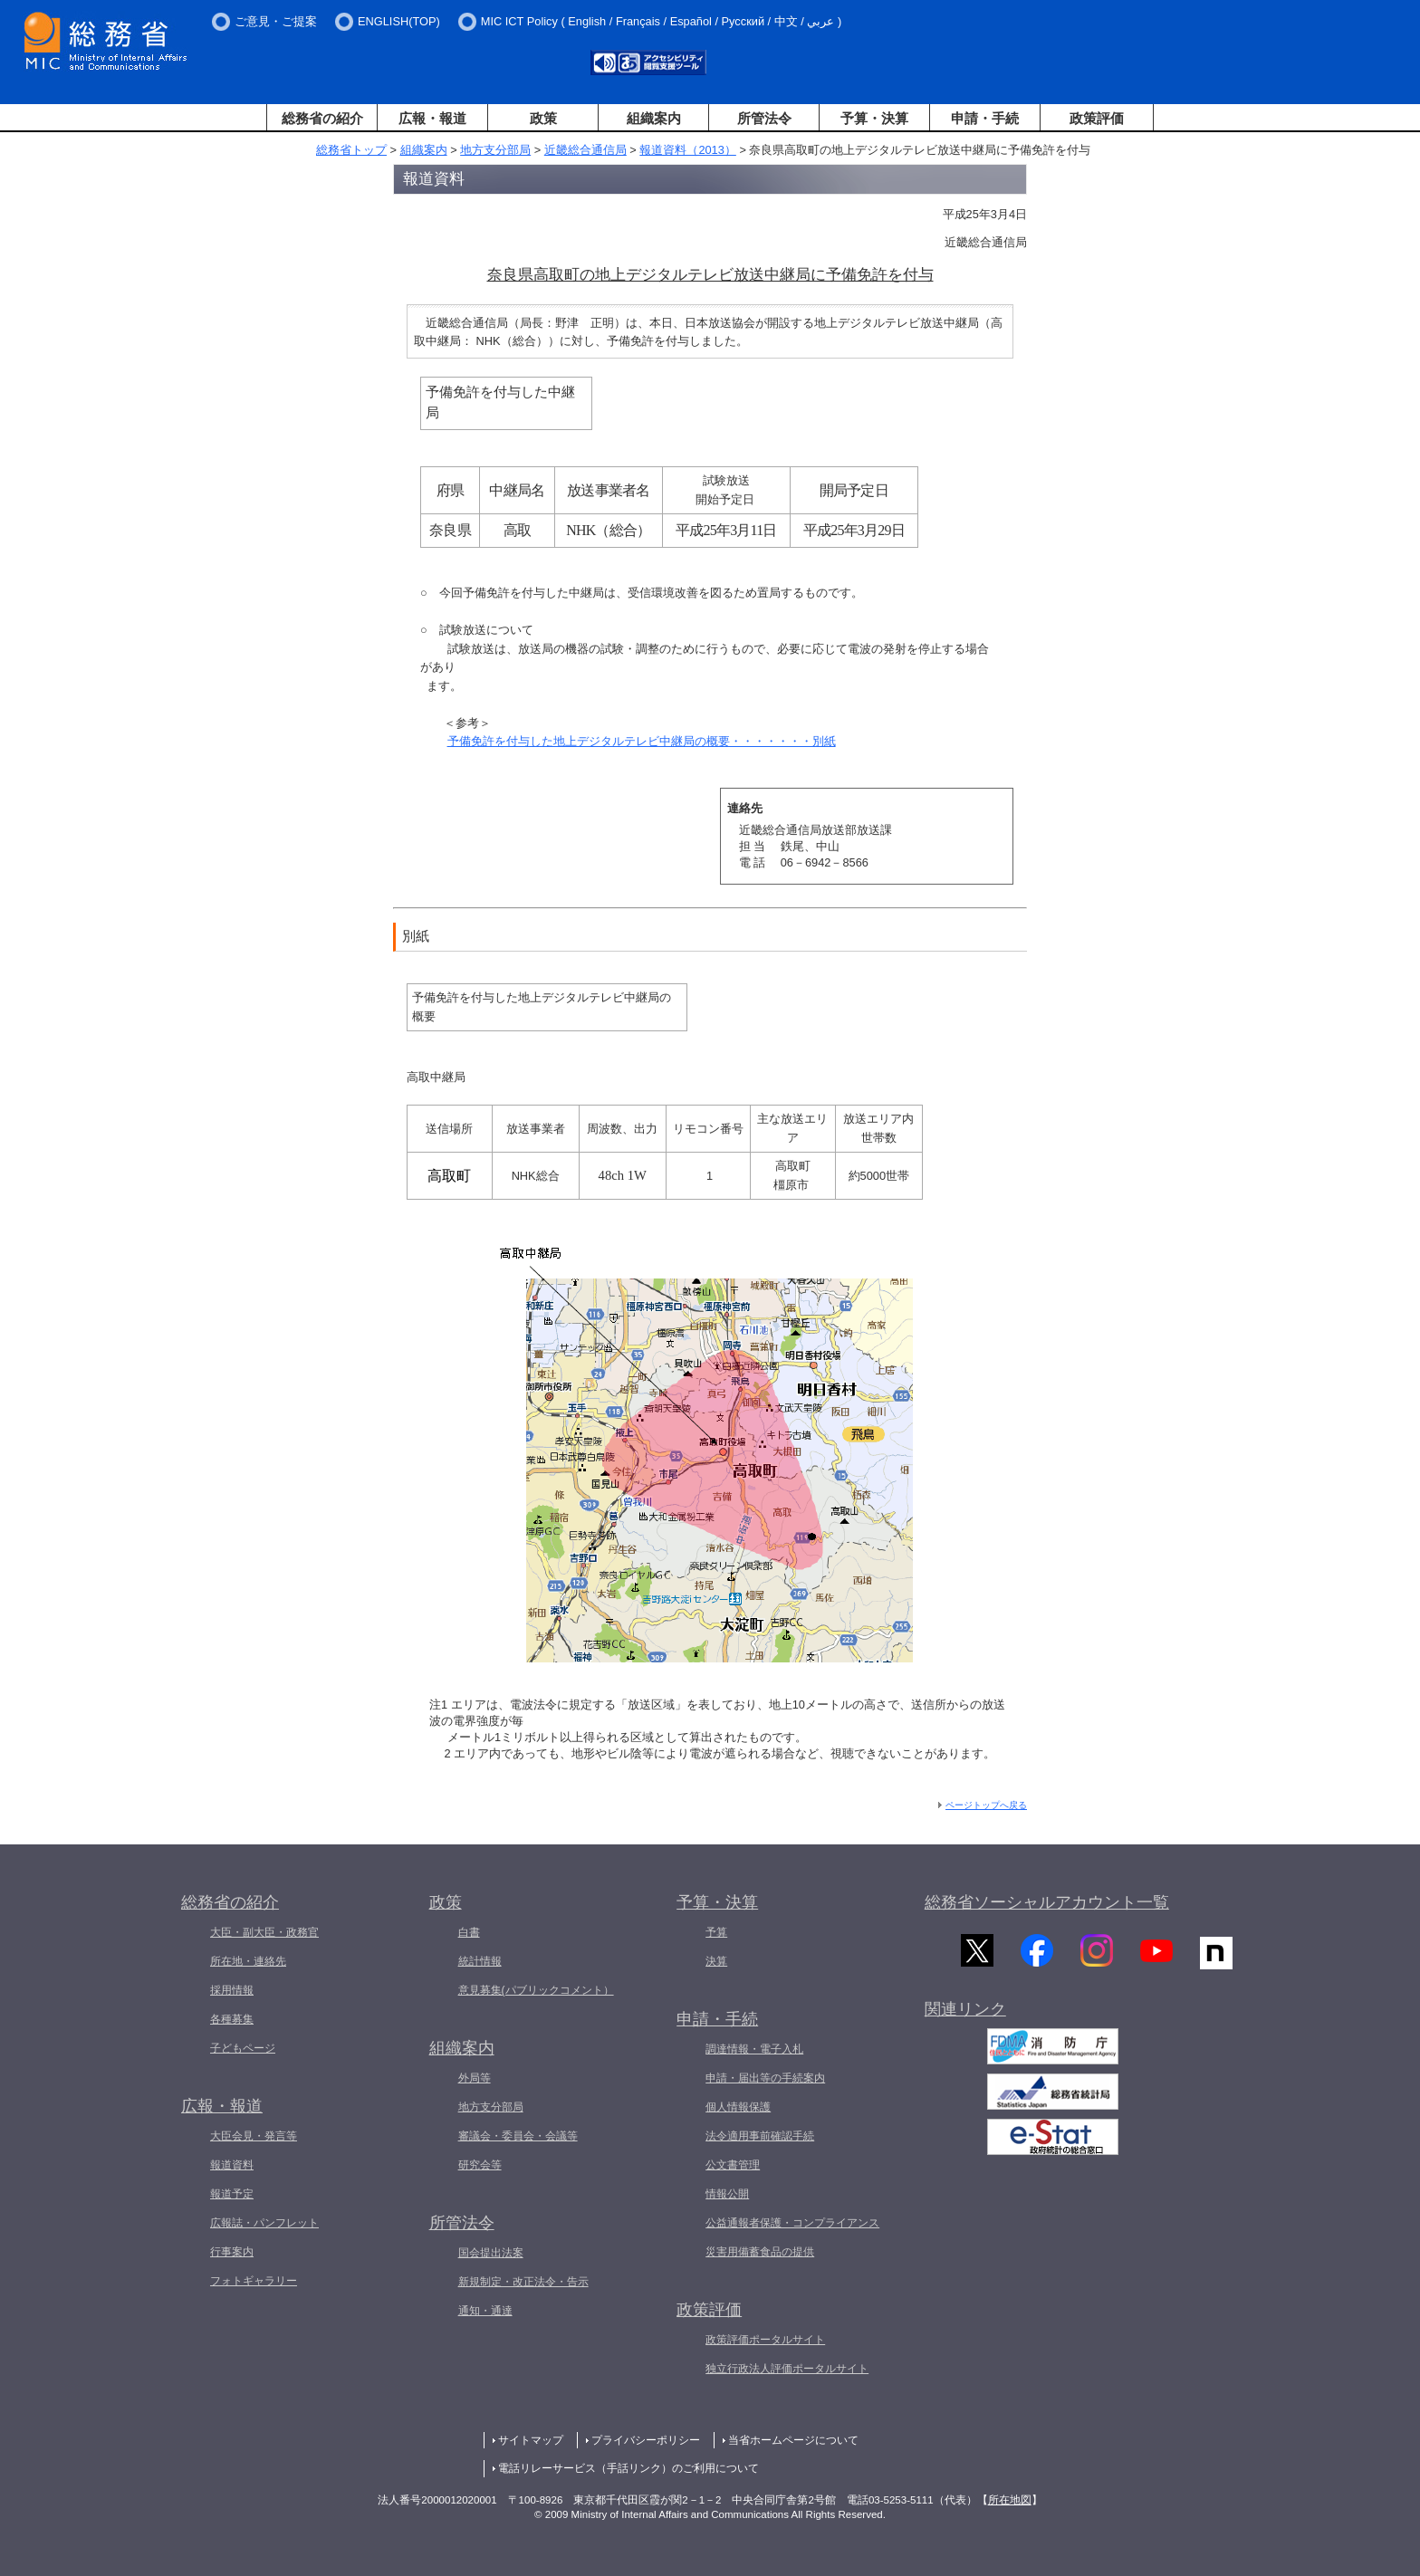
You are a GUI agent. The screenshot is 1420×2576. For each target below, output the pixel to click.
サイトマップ (530, 2440)
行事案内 (232, 2252)
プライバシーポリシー (645, 2440)
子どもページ (242, 2048)
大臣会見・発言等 (253, 2136)
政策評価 (1097, 118)
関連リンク (965, 2017)
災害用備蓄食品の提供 (759, 2252)
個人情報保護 (738, 2107)
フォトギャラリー (253, 2280)
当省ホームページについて (793, 2440)
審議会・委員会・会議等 (518, 2136)
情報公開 (727, 2194)
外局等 (474, 2078)
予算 (716, 1932)
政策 (543, 118)
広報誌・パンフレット (264, 2223)
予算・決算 (874, 118)
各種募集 (232, 2019)
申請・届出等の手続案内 (765, 2078)
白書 (469, 1932)
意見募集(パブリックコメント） (536, 1990)
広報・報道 (432, 118)
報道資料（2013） (687, 150)
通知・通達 (485, 2310)
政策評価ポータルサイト (765, 2339)
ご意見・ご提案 (276, 21)
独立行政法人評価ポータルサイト (786, 2368)
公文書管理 (732, 2165)
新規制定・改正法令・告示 (523, 2281)
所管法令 (764, 118)
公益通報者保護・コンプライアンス (792, 2223)
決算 (716, 1961)
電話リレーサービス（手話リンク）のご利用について (628, 2468)
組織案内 (654, 118)
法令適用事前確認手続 (759, 2136)
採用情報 (232, 1990)
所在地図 (1009, 2500)
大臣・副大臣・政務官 (264, 1932)
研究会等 (480, 2165)
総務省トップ (351, 150)
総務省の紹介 (322, 118)
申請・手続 (985, 118)
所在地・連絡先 (248, 1961)
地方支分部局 (495, 150)
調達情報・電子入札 (754, 2049)
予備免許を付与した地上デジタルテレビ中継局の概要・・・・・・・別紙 (641, 741)
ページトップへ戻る (986, 1805)
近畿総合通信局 (585, 150)
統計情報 (480, 1961)
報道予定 (232, 2194)
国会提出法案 (490, 2252)
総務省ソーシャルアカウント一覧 (1047, 1902)
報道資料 (232, 2165)
